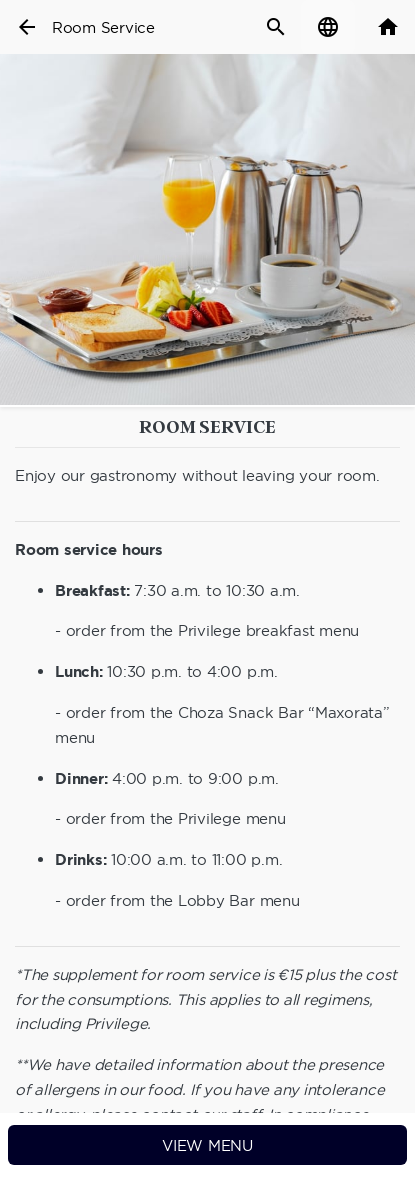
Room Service (103, 27)
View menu (207, 1145)
